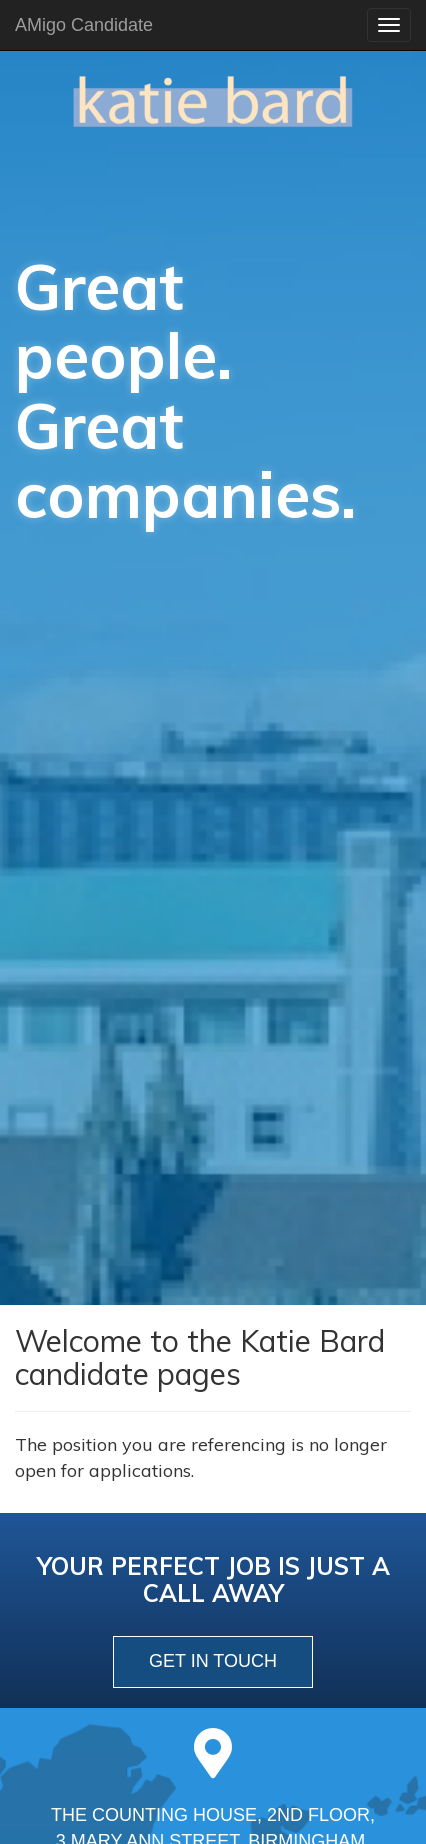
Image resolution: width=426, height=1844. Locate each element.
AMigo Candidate (84, 25)
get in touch (213, 1661)
